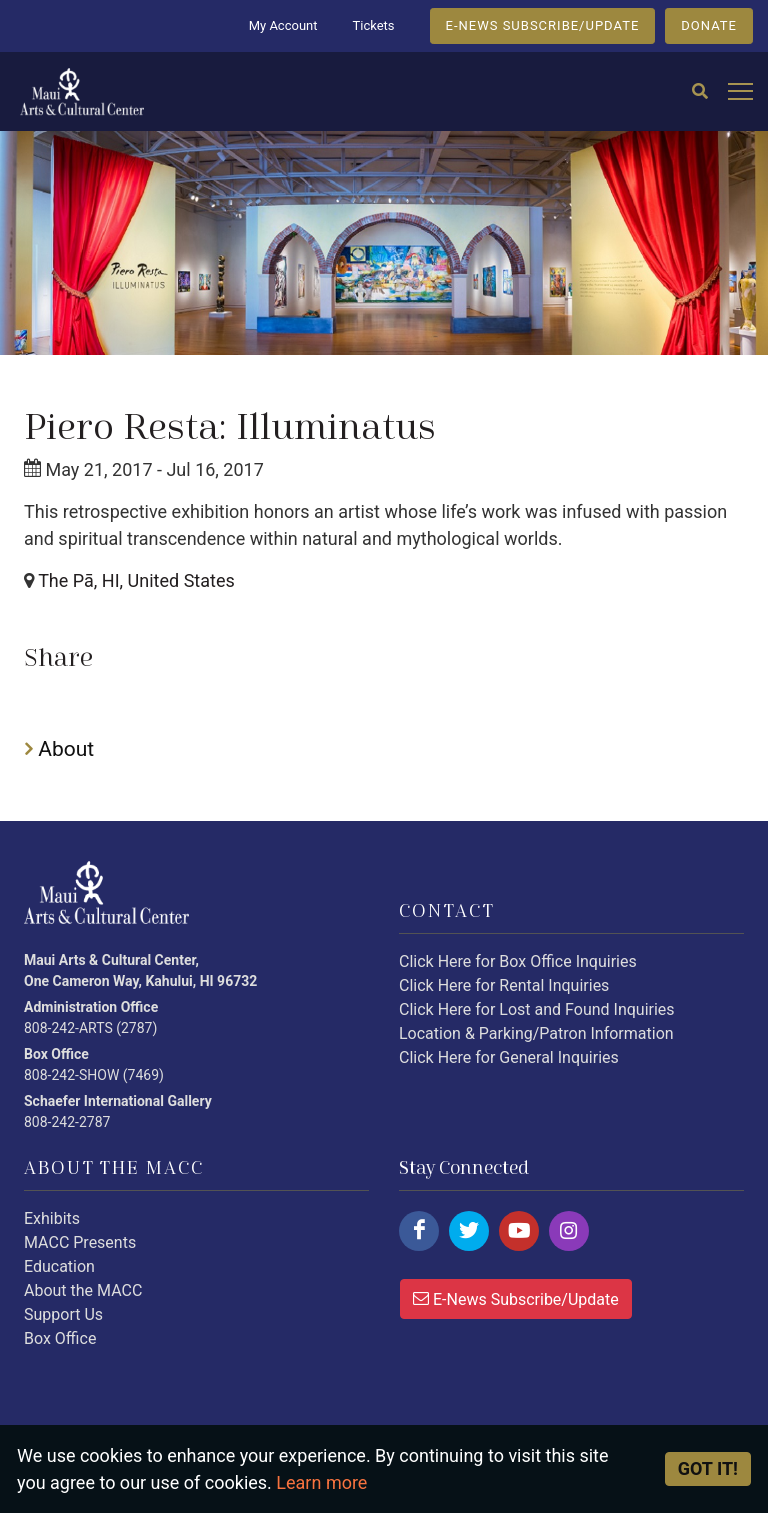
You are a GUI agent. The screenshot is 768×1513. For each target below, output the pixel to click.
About (59, 749)
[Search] (700, 92)
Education (59, 1266)
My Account (283, 25)
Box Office (60, 1338)
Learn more (321, 1482)
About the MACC (83, 1290)
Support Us (63, 1314)
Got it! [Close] (708, 1468)
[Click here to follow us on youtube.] (519, 1231)
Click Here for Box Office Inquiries (518, 961)
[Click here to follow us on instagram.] (569, 1231)
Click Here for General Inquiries (509, 1057)
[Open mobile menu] (740, 92)
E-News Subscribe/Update (516, 1298)
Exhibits (52, 1218)
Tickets (373, 25)
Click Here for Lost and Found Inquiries (537, 1009)
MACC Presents (80, 1242)
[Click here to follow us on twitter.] (469, 1231)
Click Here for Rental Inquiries (504, 985)
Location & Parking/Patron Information (536, 1033)
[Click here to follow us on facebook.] (419, 1231)
